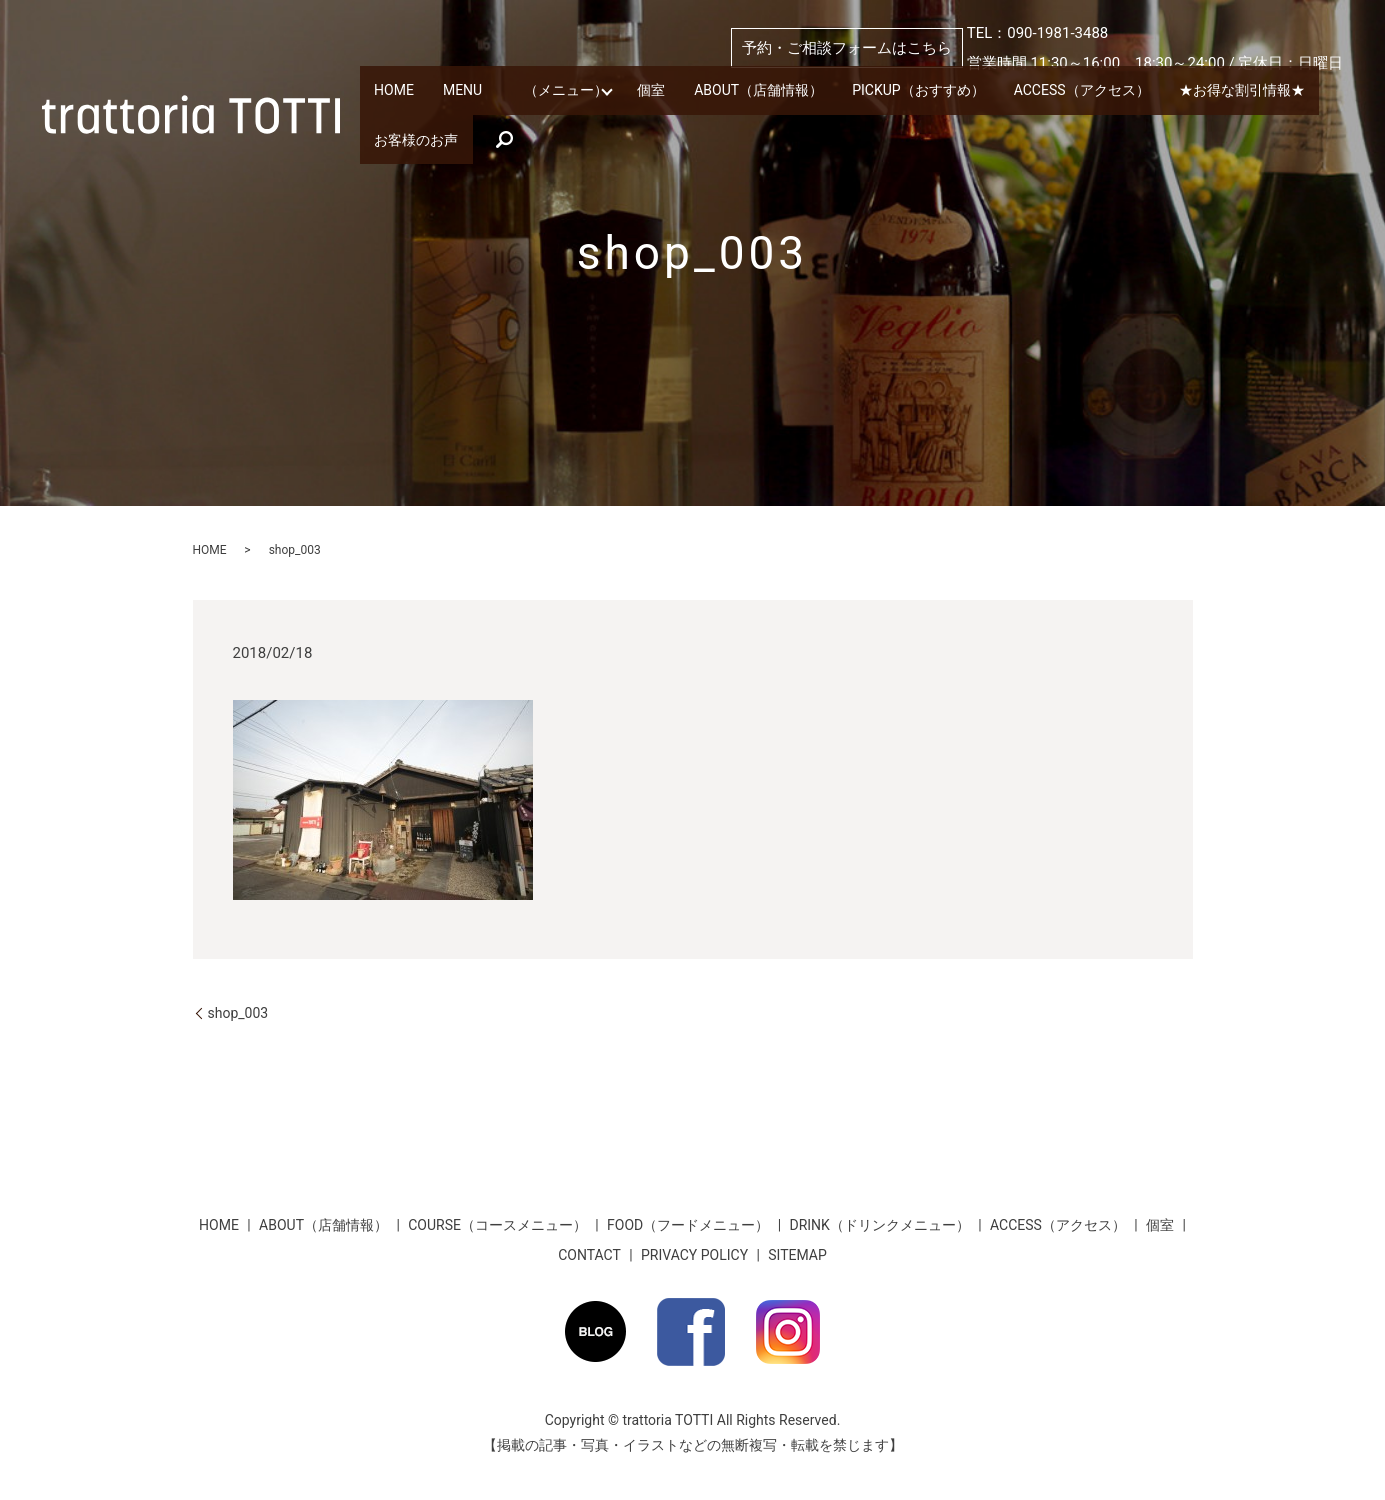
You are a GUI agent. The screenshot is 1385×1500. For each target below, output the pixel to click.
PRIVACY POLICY (694, 1255)
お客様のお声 (612, 128)
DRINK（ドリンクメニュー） (879, 1225)
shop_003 (238, 1013)
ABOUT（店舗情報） (853, 95)
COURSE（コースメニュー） (497, 1225)
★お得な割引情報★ (451, 128)
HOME (408, 95)
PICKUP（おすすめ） (1040, 95)
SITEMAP (797, 1255)
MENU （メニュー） (565, 95)
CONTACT (589, 1255)
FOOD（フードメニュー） (688, 1225)
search (713, 128)
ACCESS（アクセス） (1232, 95)
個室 (718, 95)
